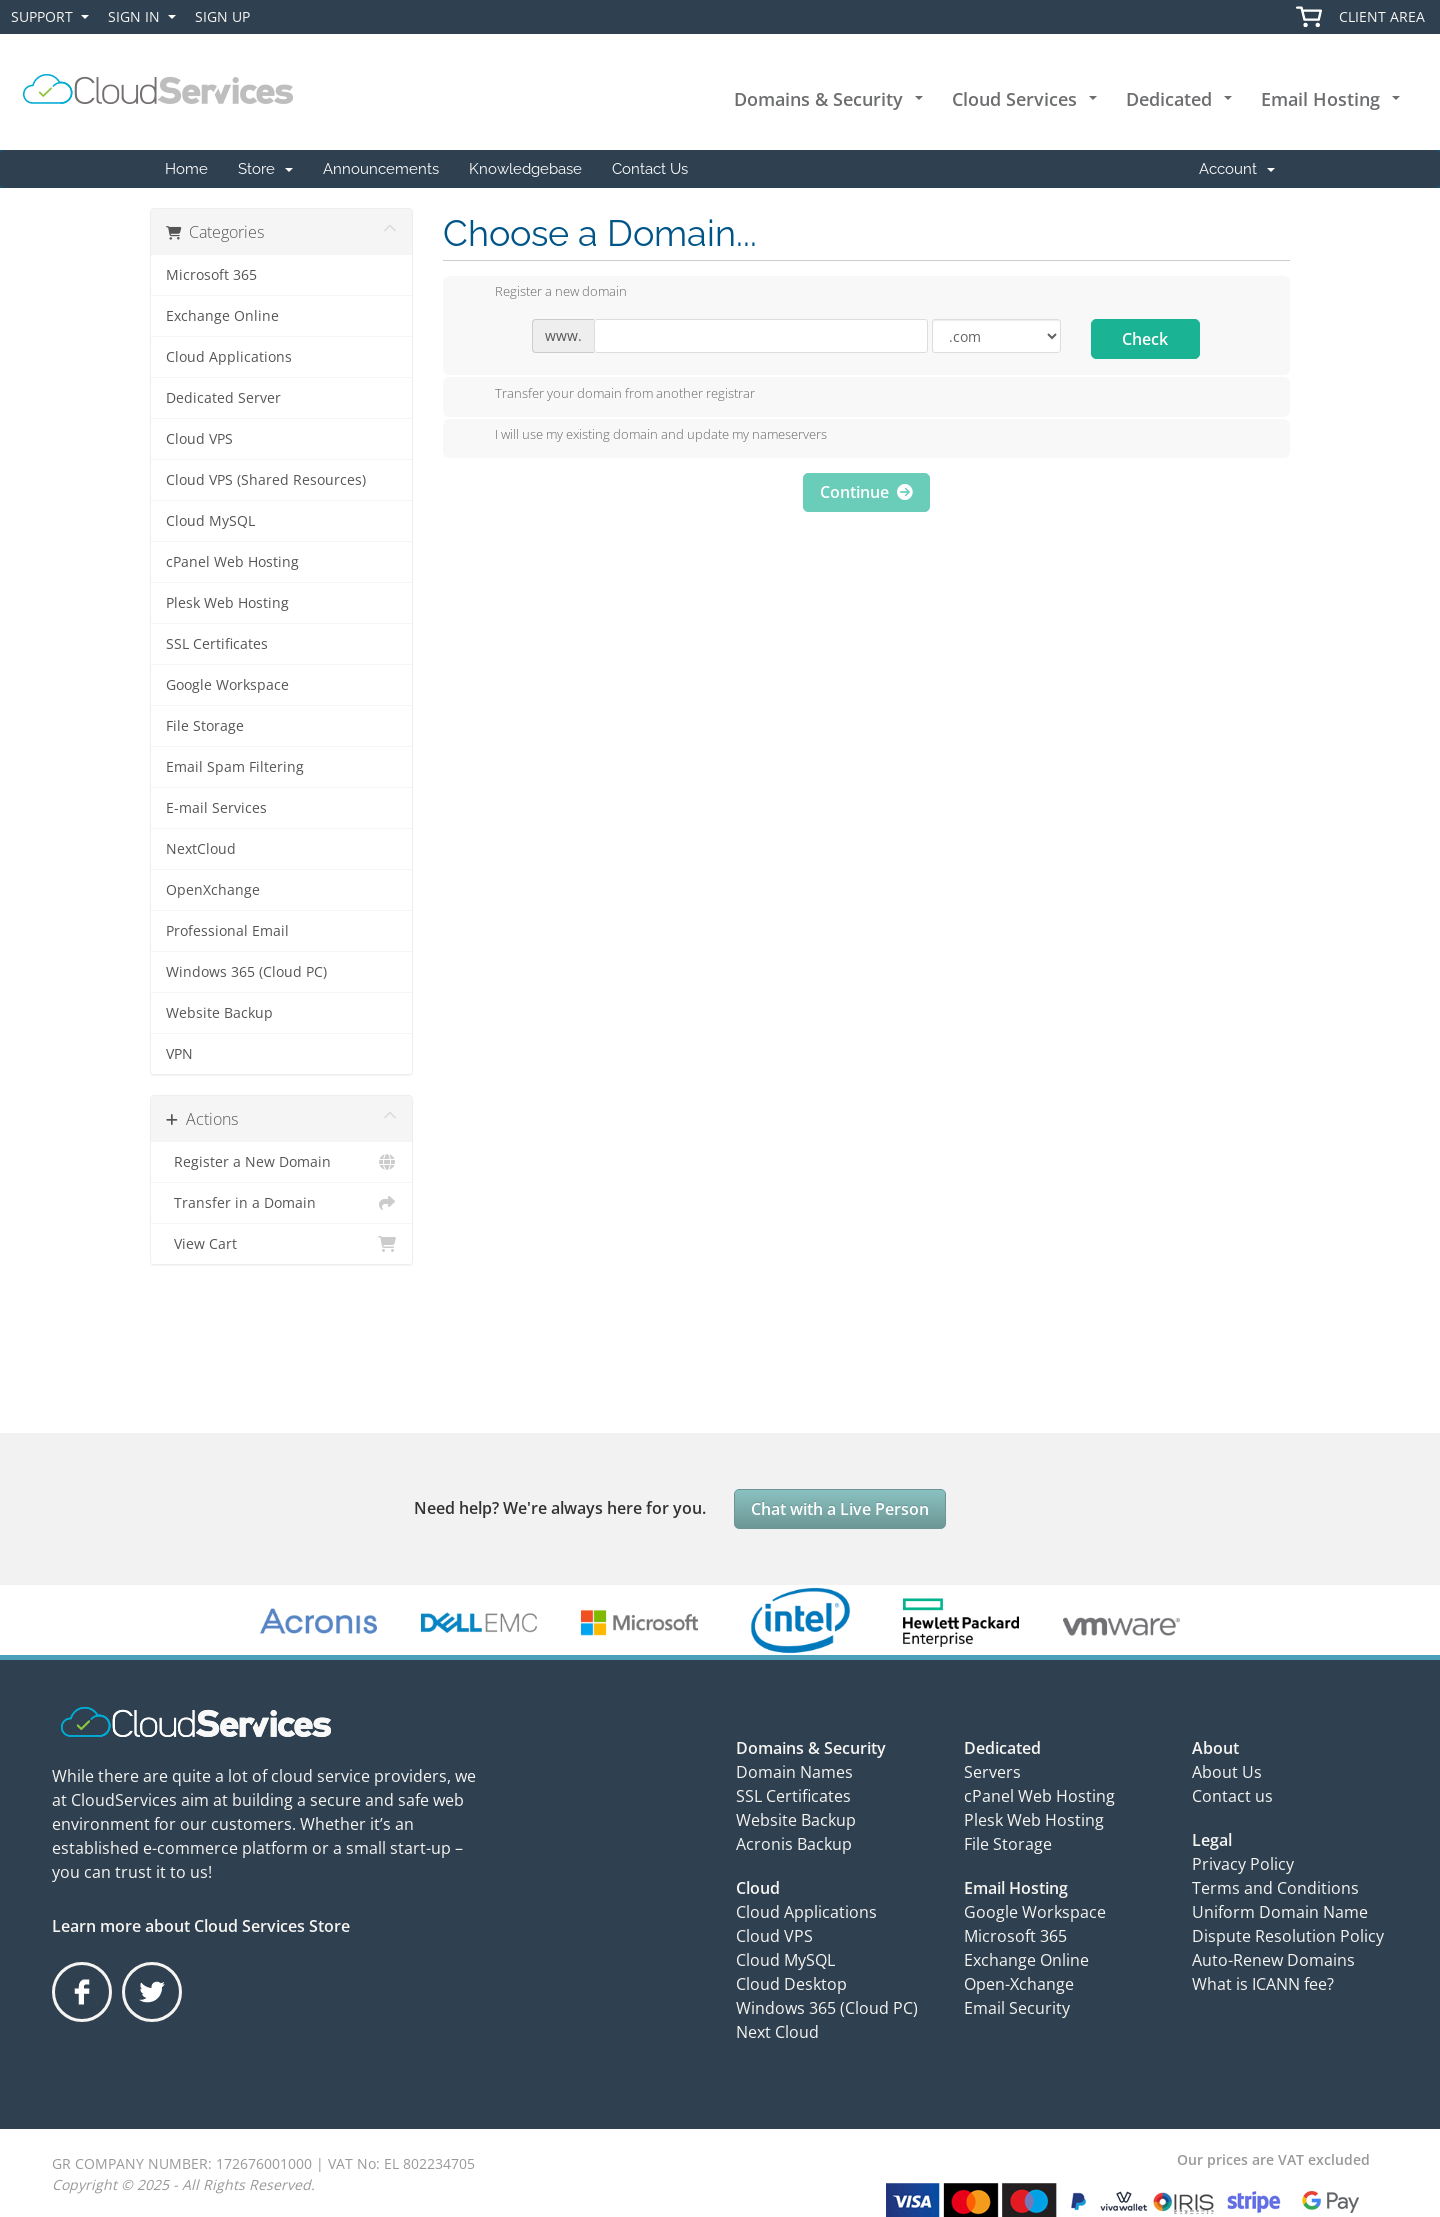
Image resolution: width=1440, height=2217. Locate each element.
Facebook (83, 2021)
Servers (992, 1772)
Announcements (381, 169)
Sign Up (222, 16)
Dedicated (1169, 99)
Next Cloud (777, 2032)
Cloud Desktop (791, 1984)
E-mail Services (216, 808)
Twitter (151, 2021)
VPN (179, 1054)
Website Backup (219, 1013)
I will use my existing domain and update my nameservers (645, 436)
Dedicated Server (223, 398)
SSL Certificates (217, 644)
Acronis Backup (794, 1844)
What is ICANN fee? (1263, 1984)
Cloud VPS (199, 439)
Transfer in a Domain (281, 1203)
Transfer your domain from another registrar (609, 395)
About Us (1227, 1772)
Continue (866, 492)
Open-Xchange (1019, 1984)
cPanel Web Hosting (232, 562)
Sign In (146, 17)
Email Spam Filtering (235, 767)
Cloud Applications (229, 357)
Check (1145, 339)
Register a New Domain (281, 1162)
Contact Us (650, 169)
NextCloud (201, 849)
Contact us (1232, 1796)
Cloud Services (1014, 99)
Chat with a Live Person (840, 1509)
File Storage (205, 726)
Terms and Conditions (1275, 1888)
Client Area (1382, 16)
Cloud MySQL (210, 521)
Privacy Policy (1243, 1864)
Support (54, 17)
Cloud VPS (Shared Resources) (266, 480)
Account (1237, 169)
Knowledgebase (525, 169)
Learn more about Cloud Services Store (201, 1926)
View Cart (281, 1244)
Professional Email (227, 931)
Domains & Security (818, 99)
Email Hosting (1320, 99)
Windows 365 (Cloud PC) (246, 972)
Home (186, 169)
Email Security (1017, 2008)
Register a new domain (545, 293)
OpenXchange (213, 890)
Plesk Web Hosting (227, 603)
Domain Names (794, 1772)
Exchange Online (222, 316)
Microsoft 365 (211, 275)
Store (265, 169)
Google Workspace (227, 685)
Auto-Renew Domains (1273, 1960)
